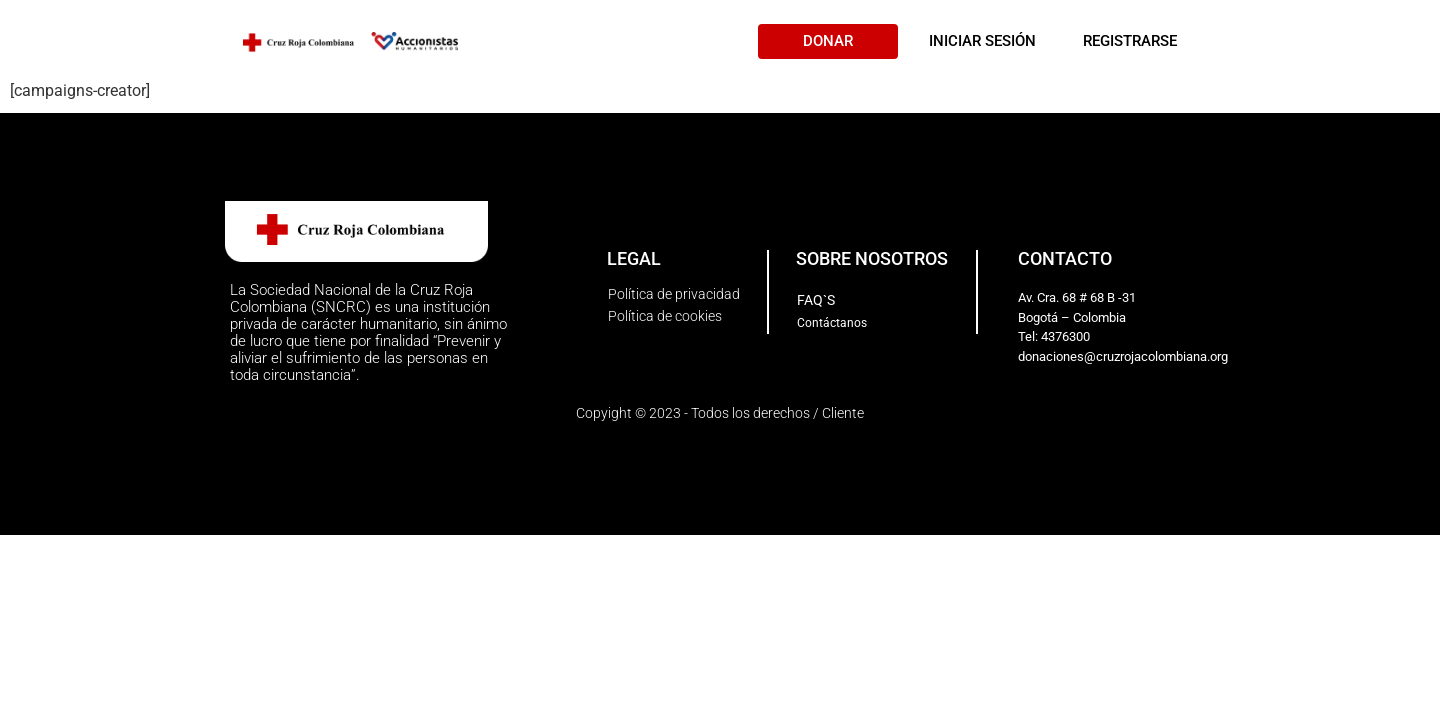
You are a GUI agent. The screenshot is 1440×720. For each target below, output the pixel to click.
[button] (828, 41)
